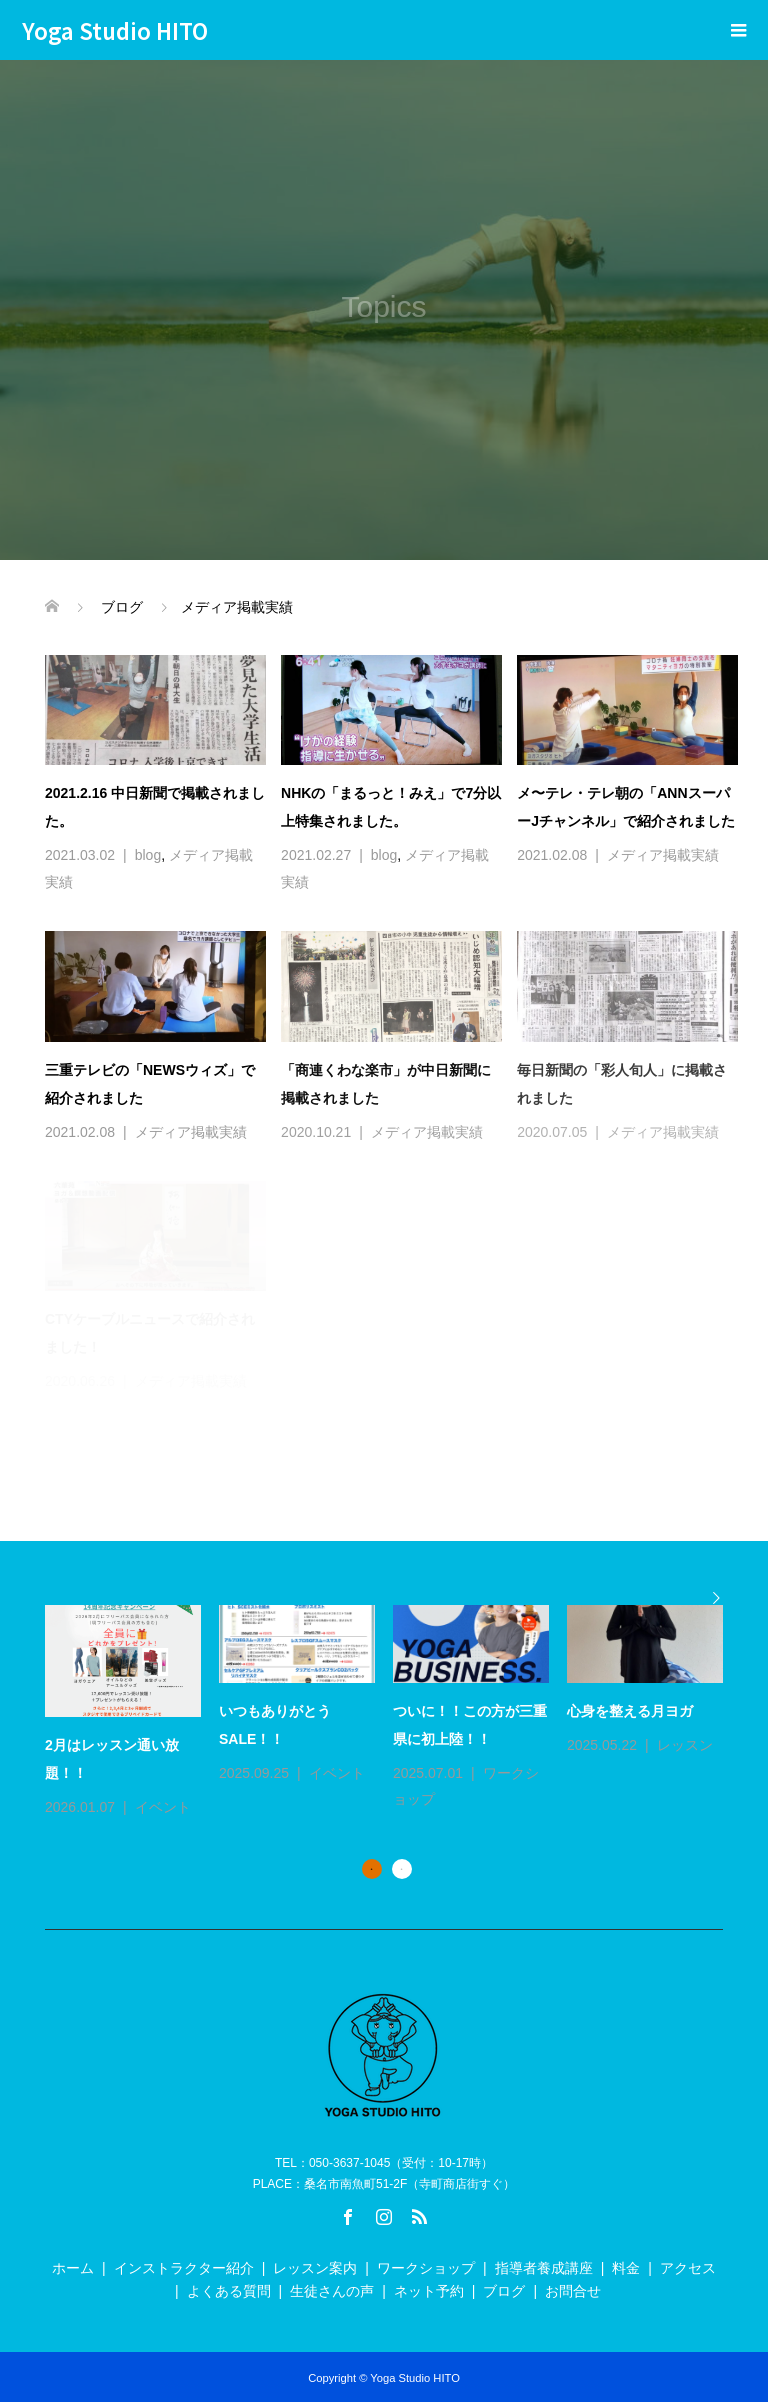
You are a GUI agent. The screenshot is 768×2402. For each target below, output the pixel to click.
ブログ (504, 2291)
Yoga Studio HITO (115, 30)
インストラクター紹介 (184, 2268)
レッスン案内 (315, 2268)
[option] (393, 1713)
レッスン (685, 1745)
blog (148, 855)
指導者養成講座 (544, 2268)
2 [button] (402, 1869)
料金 (626, 2268)
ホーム (73, 2268)
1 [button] (372, 1869)
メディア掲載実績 (663, 855)
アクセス (688, 2268)
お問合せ (573, 2291)
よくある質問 (229, 2291)
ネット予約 (429, 2291)
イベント (163, 1807)
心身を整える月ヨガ (630, 1711)
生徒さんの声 (332, 2291)
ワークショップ (426, 2268)
